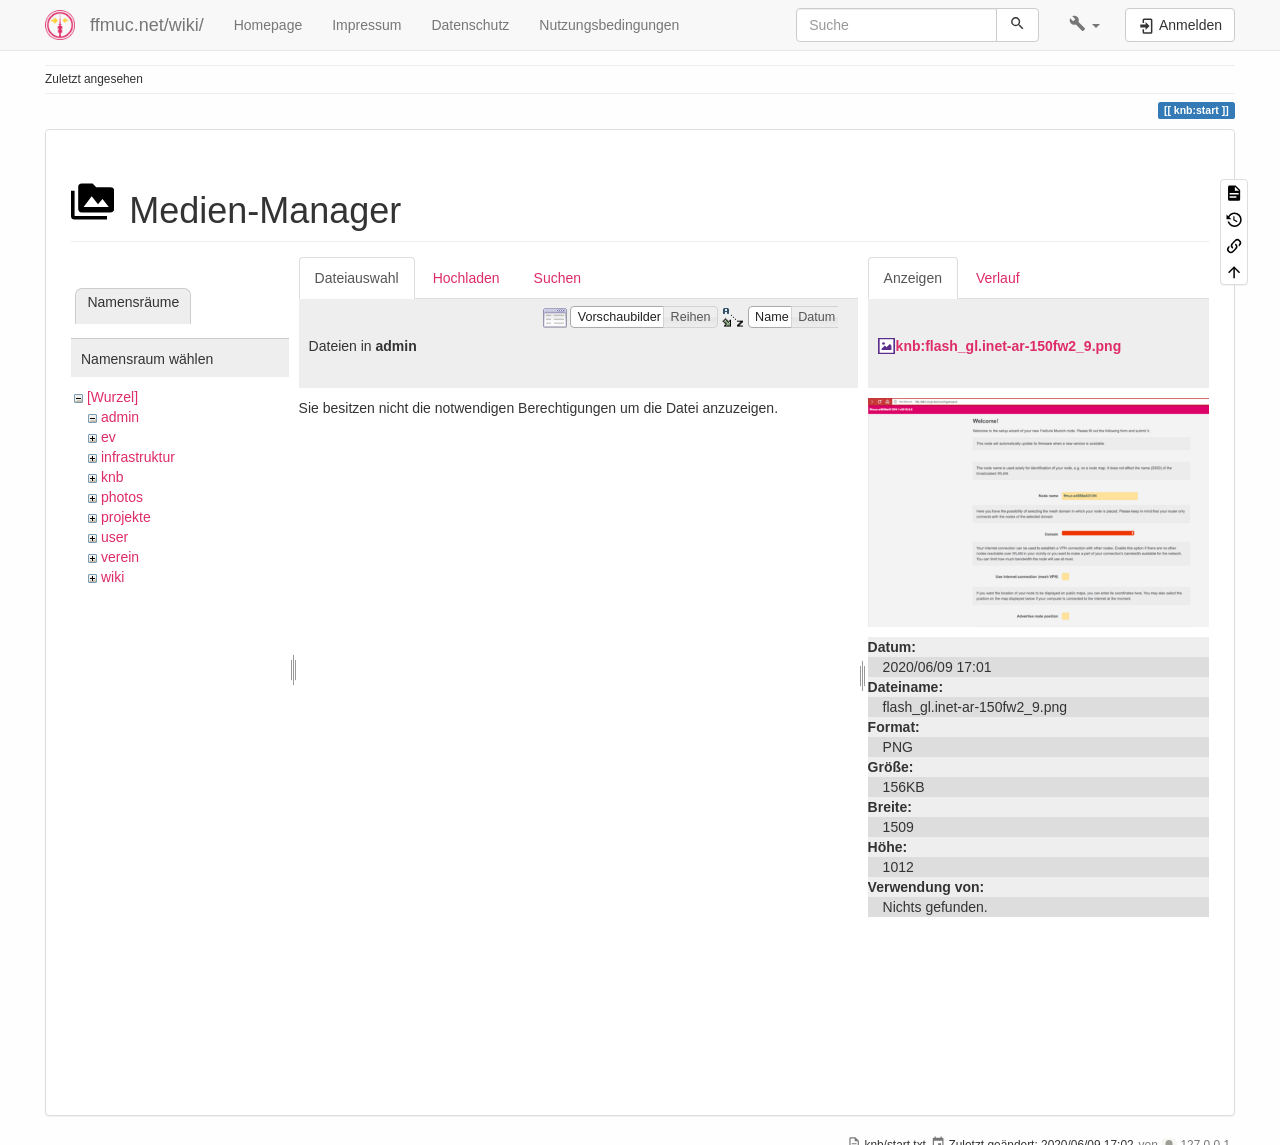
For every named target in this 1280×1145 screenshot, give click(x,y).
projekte (126, 517)
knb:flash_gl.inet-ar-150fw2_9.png (1009, 346)
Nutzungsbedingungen (609, 25)
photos (122, 497)
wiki (112, 577)
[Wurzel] (112, 397)
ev (108, 437)
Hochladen (466, 278)
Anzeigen (913, 278)
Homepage (268, 25)
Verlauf (998, 278)
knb (112, 477)
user (114, 537)
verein (120, 557)
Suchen (557, 278)
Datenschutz (470, 25)
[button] (1084, 25)
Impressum (366, 25)
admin (120, 417)
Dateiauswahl (357, 278)
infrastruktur (138, 457)
